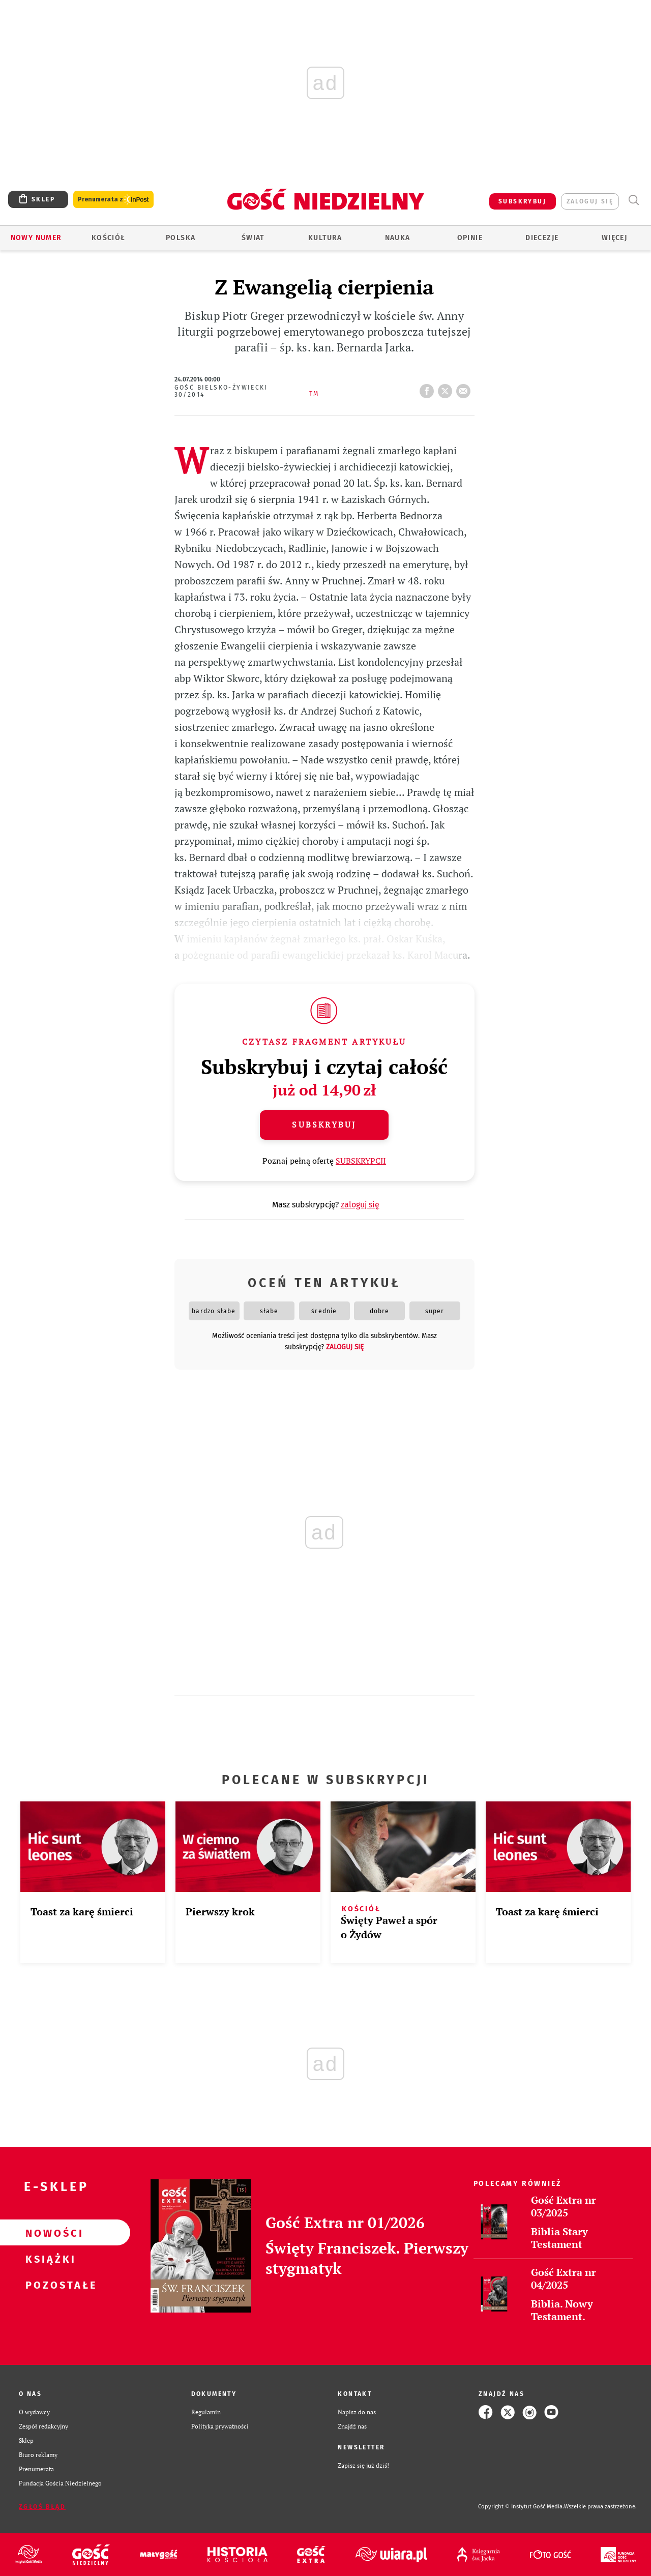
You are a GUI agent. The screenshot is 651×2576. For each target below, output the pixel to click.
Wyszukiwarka (633, 200)
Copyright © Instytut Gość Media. (521, 2506)
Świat (253, 237)
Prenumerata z (113, 199)
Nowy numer (36, 237)
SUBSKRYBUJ (522, 201)
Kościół (109, 237)
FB (429, 388)
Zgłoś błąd (42, 2506)
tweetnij (447, 388)
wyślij (465, 388)
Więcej (614, 237)
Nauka (397, 237)
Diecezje (541, 237)
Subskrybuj (324, 1124)
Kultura (325, 237)
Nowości (48, 2232)
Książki (48, 2258)
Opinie (470, 237)
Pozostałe (48, 2284)
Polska (180, 237)
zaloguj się (590, 201)
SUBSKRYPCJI (361, 1160)
